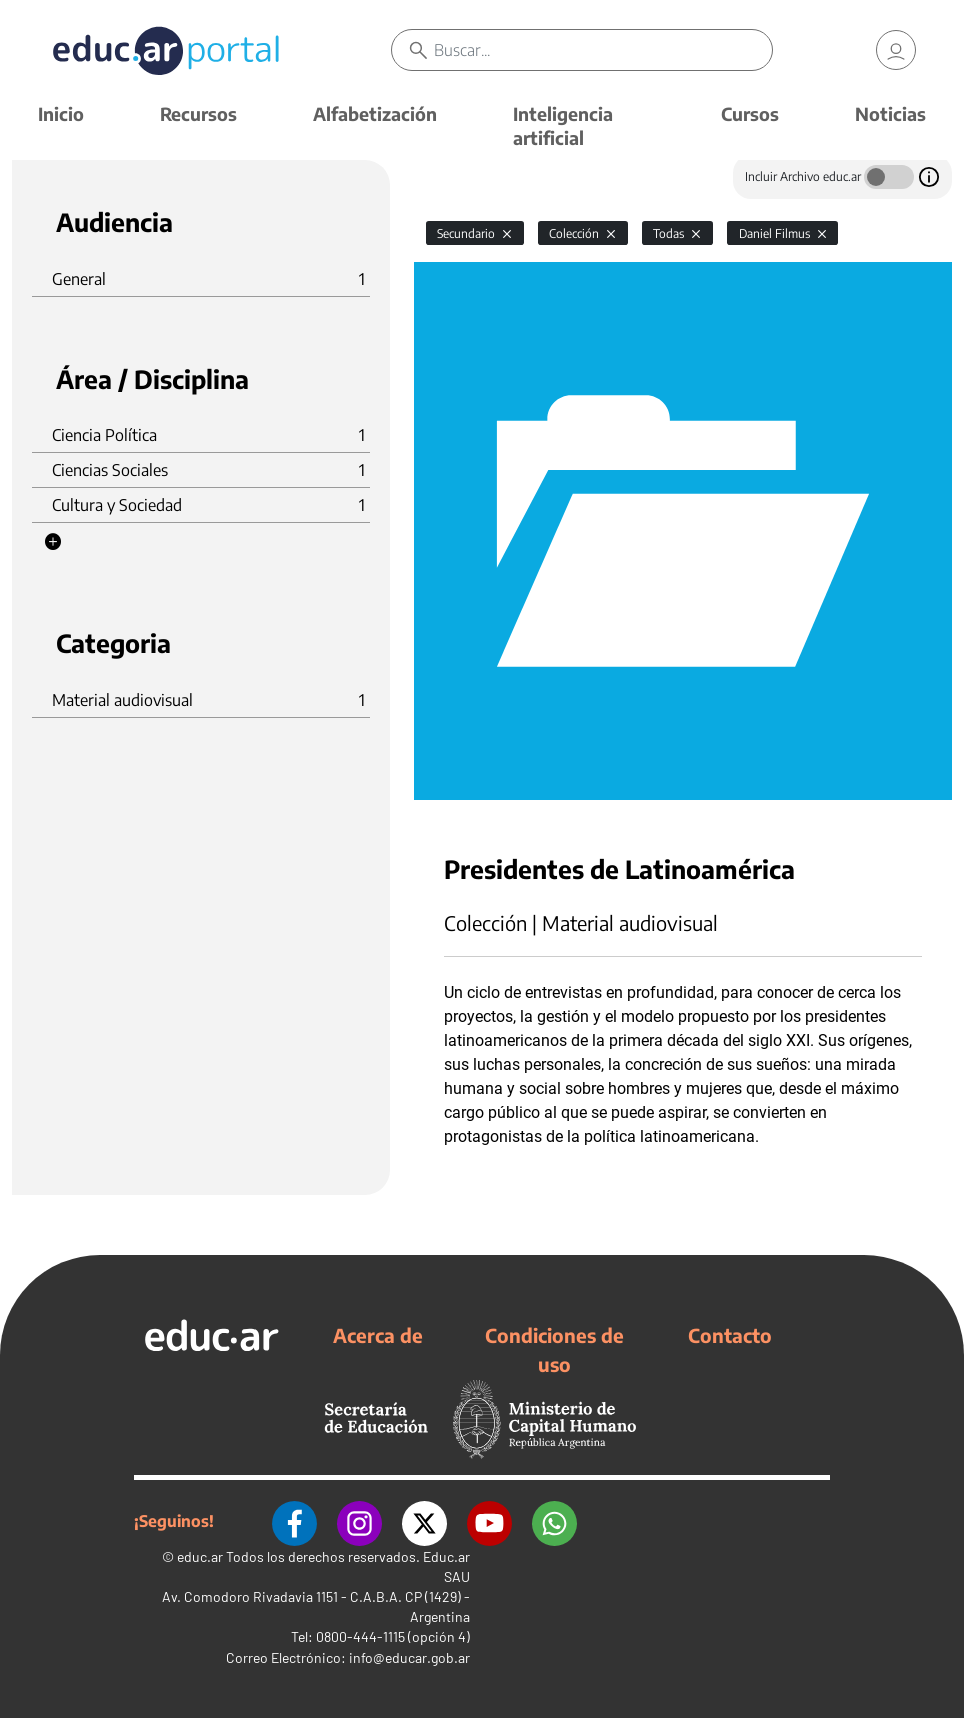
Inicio (61, 113)
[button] (53, 542)
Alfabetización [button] (375, 113)
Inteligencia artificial (563, 125)
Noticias (890, 113)
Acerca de (378, 1335)
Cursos (750, 113)
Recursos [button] (198, 113)
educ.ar (200, 1556)
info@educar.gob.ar (409, 1657)
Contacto (730, 1335)
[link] (896, 50)
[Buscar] (602, 50)
